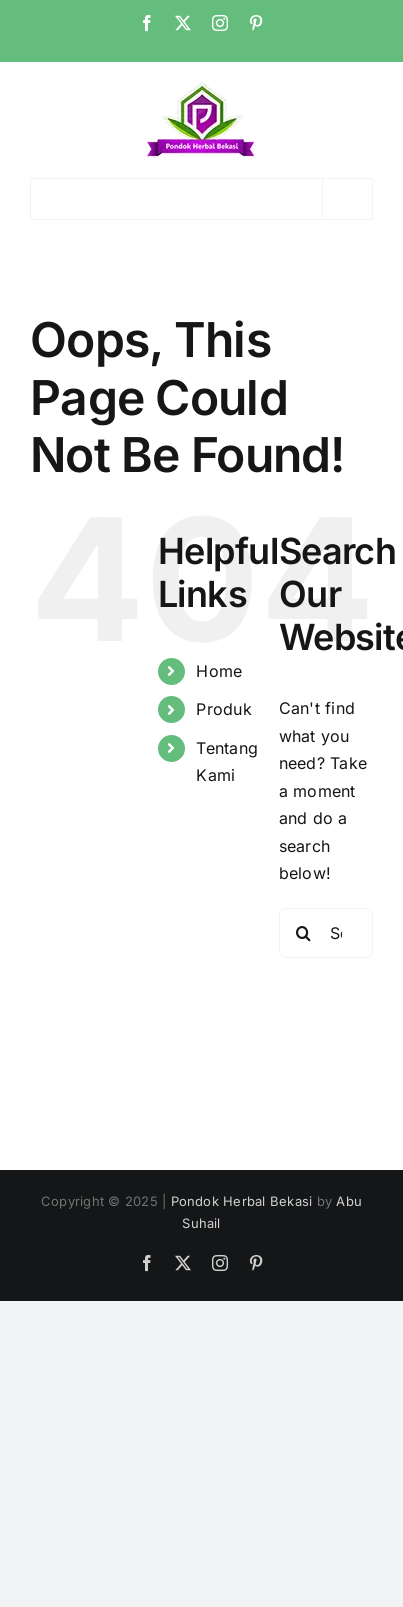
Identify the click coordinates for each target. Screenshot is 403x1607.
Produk (223, 709)
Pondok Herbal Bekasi (242, 1201)
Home (219, 671)
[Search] (304, 933)
